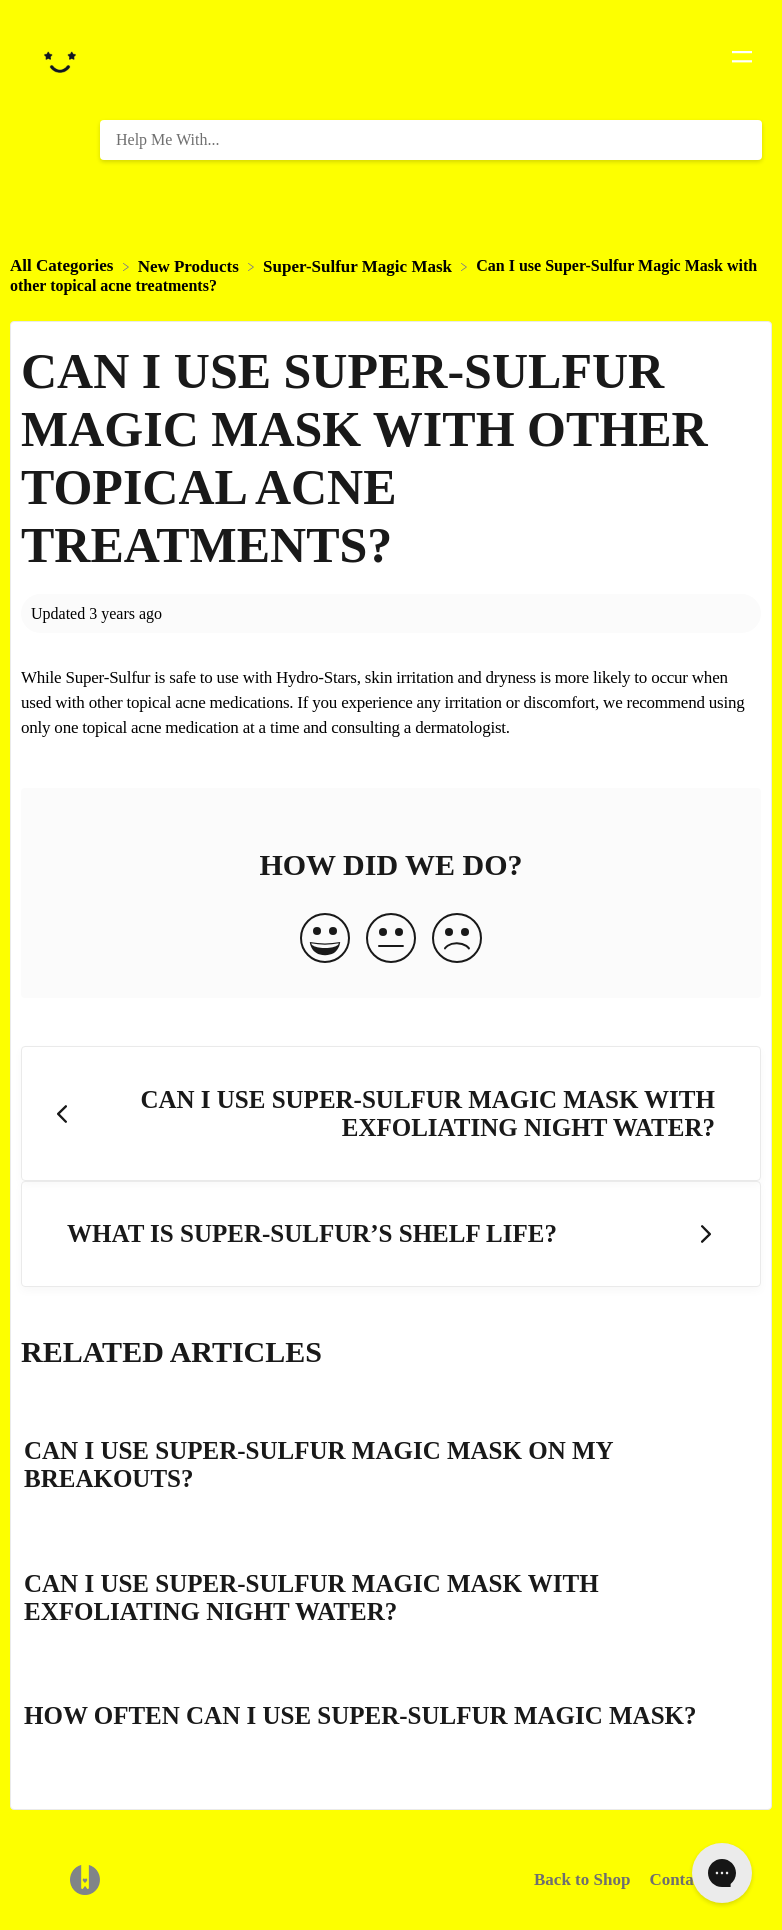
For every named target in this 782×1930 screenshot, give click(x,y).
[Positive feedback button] (325, 940)
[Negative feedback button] (457, 940)
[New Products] (190, 265)
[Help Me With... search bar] (431, 140)
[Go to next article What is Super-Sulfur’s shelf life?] (391, 1234)
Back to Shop (582, 1879)
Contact (678, 1879)
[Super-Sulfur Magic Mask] (359, 265)
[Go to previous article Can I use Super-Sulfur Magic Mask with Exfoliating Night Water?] (391, 1113)
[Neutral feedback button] (391, 940)
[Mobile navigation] (742, 60)
